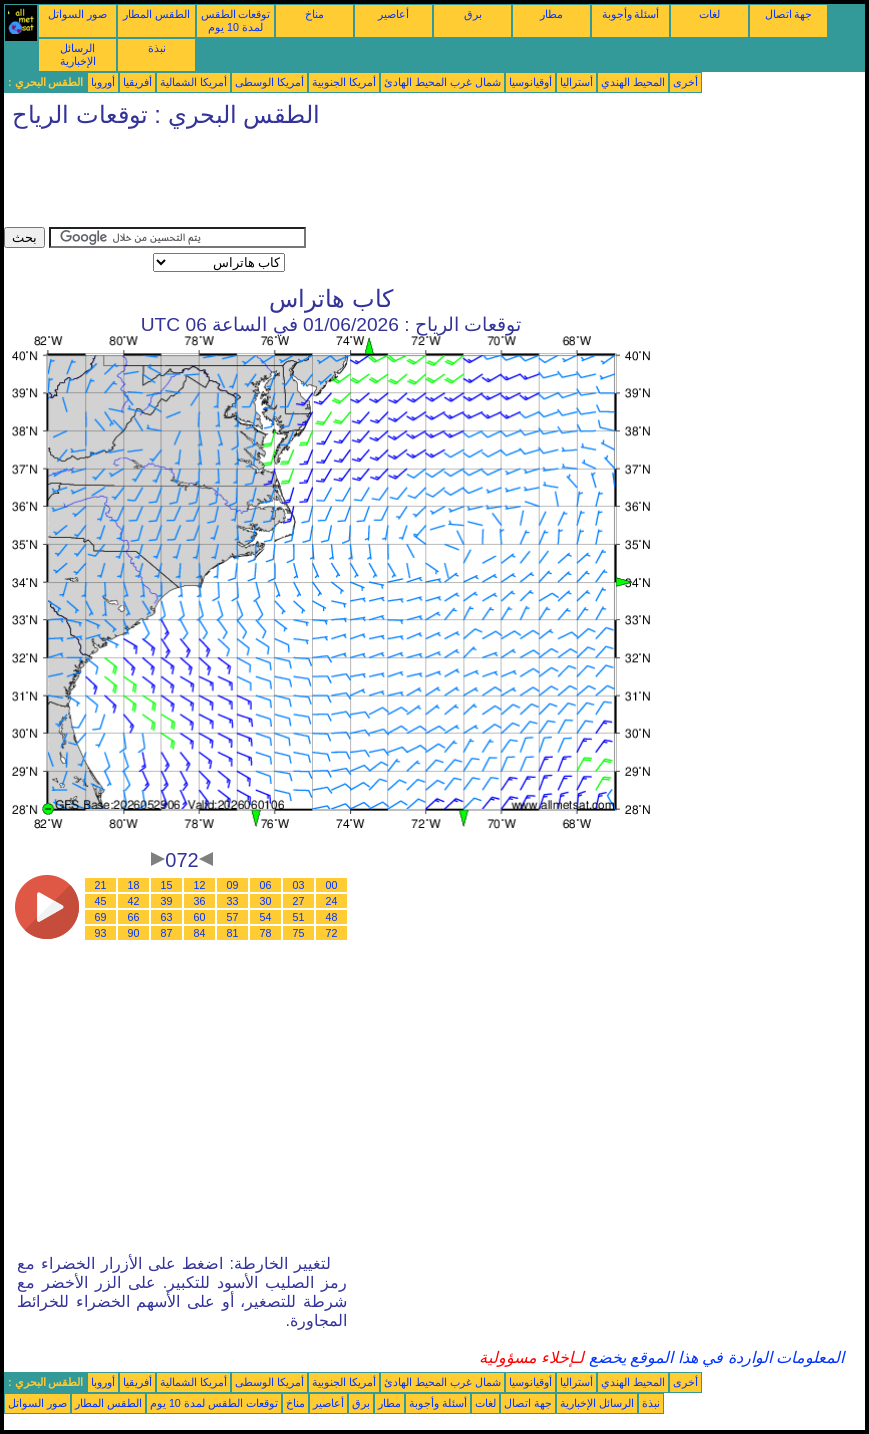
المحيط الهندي (633, 82)
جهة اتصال (789, 14)
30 (266, 901)
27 (299, 901)
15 (167, 885)
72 (332, 933)
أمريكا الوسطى (269, 82)
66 (134, 917)
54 (266, 917)
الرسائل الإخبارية (78, 54)
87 (167, 933)
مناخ (314, 14)
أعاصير (393, 14)
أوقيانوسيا (530, 82)
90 (134, 933)
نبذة (157, 48)
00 (332, 885)
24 (332, 901)
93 (101, 933)
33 (233, 901)
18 (134, 885)
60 (200, 917)
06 (266, 885)
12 (200, 885)
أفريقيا (137, 82)
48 (332, 917)
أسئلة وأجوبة (631, 14)
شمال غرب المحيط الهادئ (442, 82)
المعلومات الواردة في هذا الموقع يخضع (714, 1357)
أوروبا (103, 82)
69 (101, 917)
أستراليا (576, 82)
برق (473, 14)
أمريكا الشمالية (193, 82)
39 (167, 901)
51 (299, 917)
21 (101, 885)
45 (101, 901)
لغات (709, 14)
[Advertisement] (368, 182)
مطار (551, 14)
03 (299, 885)
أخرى (685, 82)
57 (233, 917)
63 (167, 917)
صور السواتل (77, 14)
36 (200, 901)
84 (200, 933)
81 (233, 933)
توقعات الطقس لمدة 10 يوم (236, 20)
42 (134, 901)
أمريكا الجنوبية (344, 82)
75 (299, 933)
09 (233, 885)
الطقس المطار (156, 14)
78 (266, 933)
